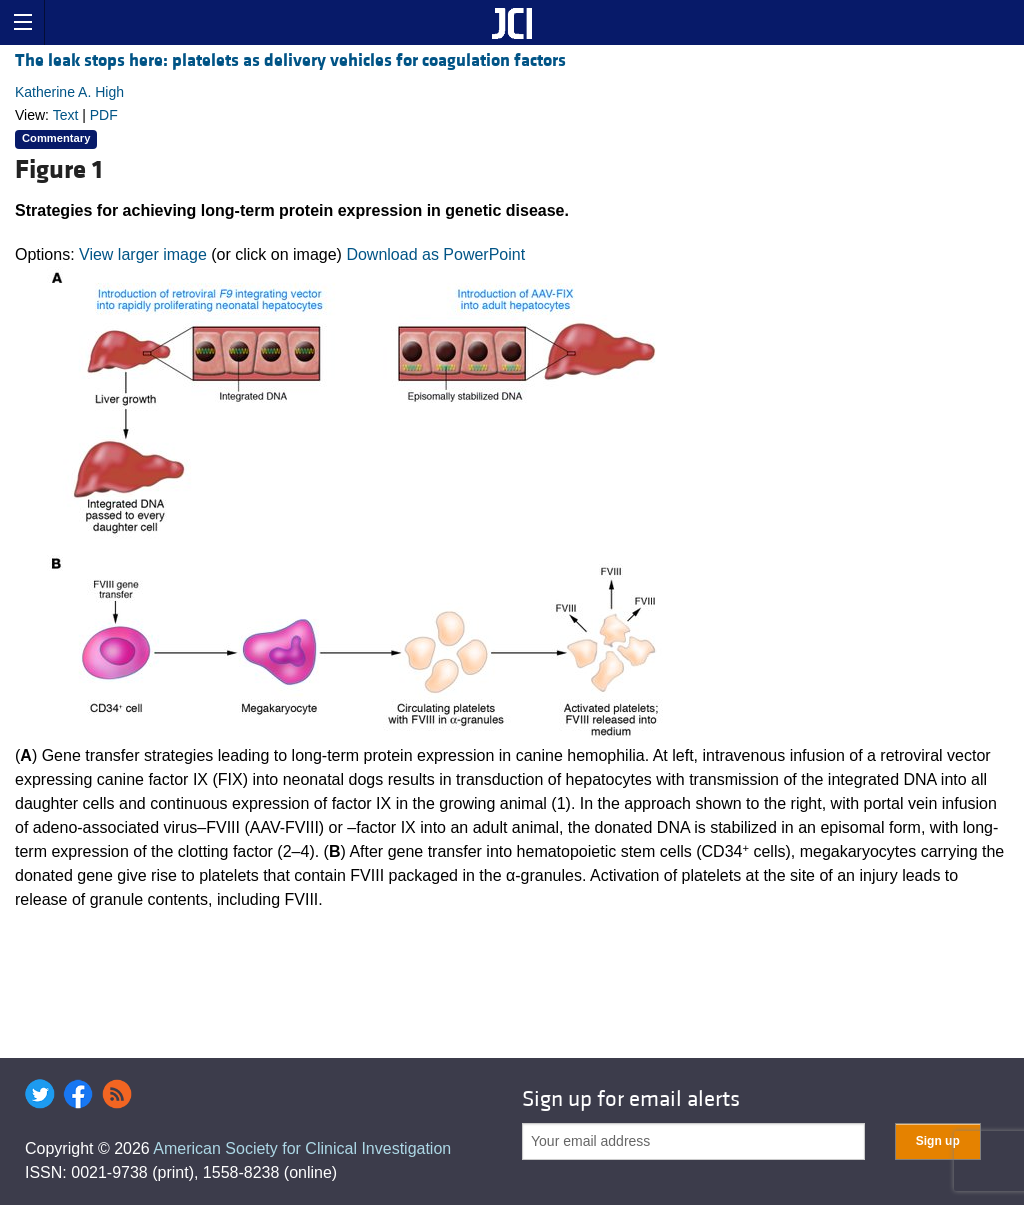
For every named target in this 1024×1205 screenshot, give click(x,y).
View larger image (143, 254)
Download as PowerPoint (435, 254)
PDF (104, 115)
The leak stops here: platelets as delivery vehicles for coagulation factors (290, 60)
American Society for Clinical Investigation (302, 1148)
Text (66, 115)
